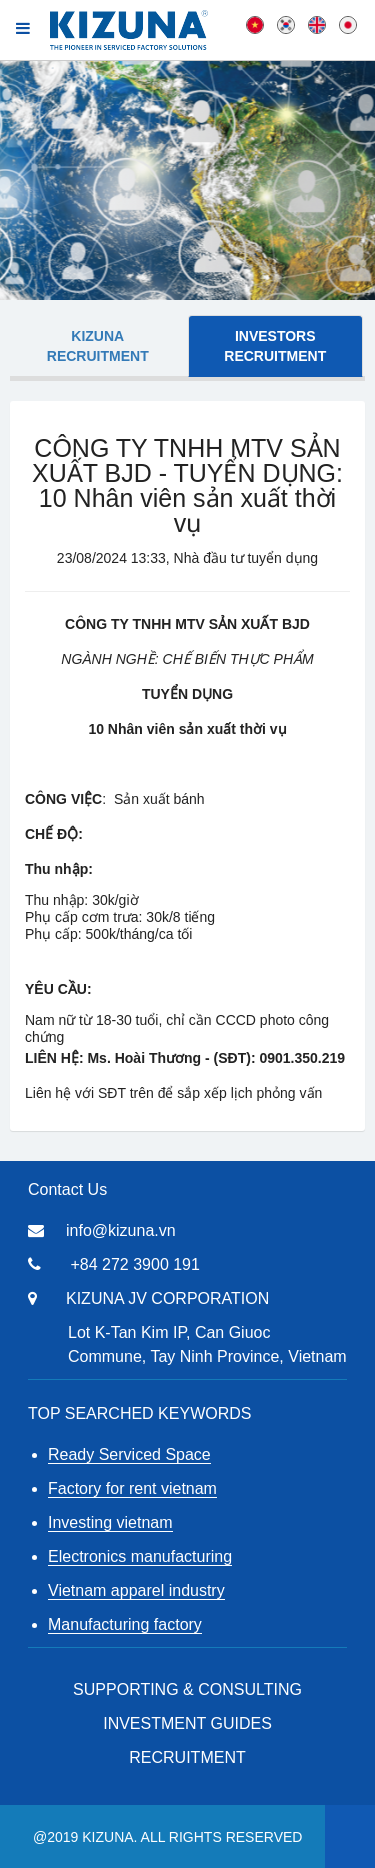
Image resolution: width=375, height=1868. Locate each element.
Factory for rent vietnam (132, 1488)
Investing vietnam (110, 1522)
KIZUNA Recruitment (98, 346)
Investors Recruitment (275, 346)
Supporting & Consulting (187, 1689)
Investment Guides (187, 1723)
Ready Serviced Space (129, 1454)
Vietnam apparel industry (136, 1590)
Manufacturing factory (125, 1624)
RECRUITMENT (187, 1757)
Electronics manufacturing (140, 1556)
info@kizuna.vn (121, 1230)
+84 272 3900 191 (134, 1264)
